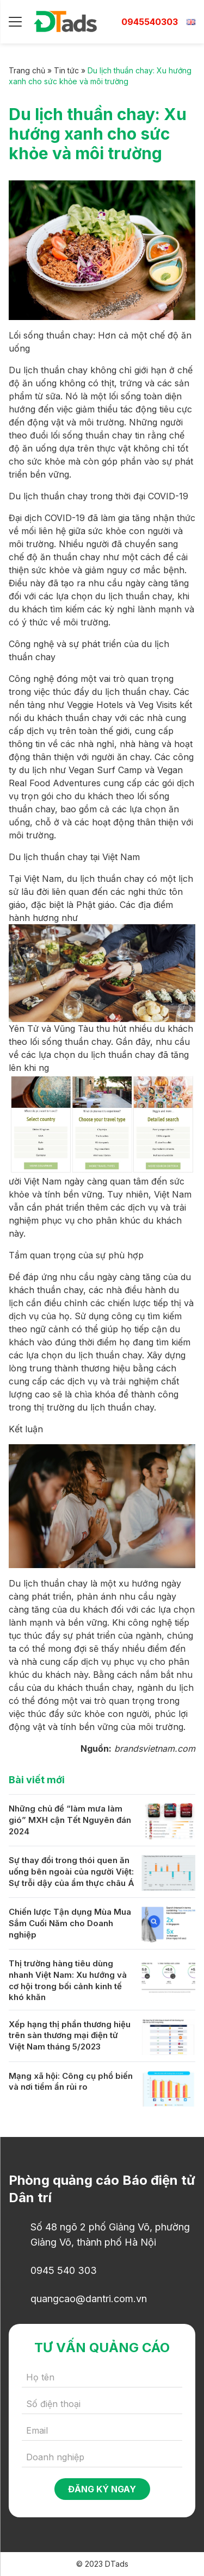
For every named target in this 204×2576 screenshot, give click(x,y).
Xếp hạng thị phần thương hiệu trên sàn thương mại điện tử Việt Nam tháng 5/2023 (70, 2035)
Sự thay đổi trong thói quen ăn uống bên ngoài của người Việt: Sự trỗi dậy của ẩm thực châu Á (71, 1871)
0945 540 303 (63, 2270)
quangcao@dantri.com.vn (88, 2298)
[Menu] (15, 22)
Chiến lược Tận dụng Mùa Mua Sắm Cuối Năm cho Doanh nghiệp (70, 1923)
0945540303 (149, 21)
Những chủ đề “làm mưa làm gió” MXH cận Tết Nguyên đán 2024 (70, 1819)
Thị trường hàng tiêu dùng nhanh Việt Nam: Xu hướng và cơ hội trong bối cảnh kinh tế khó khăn (68, 1980)
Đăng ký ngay (102, 2489)
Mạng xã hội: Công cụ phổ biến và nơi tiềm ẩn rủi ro (71, 2081)
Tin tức (66, 70)
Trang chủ (27, 70)
